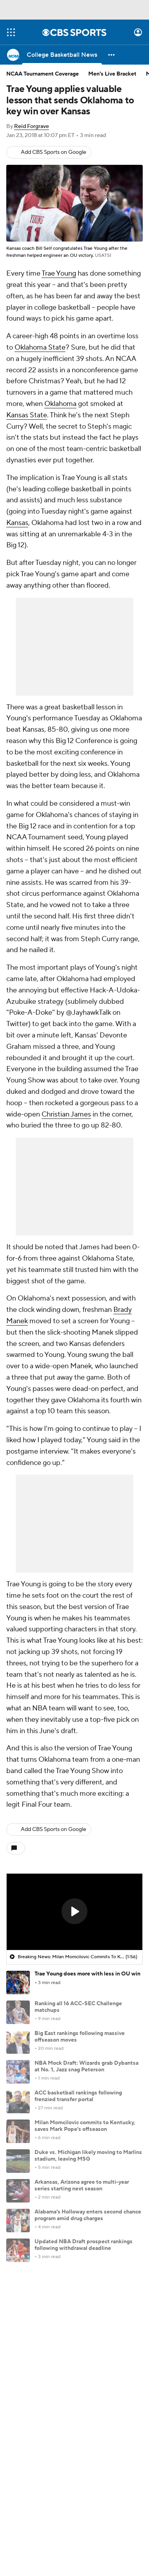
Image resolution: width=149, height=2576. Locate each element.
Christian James (66, 1114)
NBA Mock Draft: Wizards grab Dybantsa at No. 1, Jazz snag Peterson (86, 2066)
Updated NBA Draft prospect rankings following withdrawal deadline (84, 2245)
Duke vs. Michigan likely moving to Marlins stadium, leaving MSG (88, 2156)
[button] (112, 55)
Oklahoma (60, 403)
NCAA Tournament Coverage (42, 74)
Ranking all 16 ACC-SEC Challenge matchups (78, 2007)
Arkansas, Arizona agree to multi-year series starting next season (82, 2185)
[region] (74, 1912)
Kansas (17, 522)
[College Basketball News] (62, 55)
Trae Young (59, 273)
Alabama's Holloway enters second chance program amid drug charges (88, 2215)
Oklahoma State (40, 347)
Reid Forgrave (31, 126)
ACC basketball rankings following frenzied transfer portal (78, 2096)
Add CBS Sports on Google (53, 152)
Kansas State (26, 415)
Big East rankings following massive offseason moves (80, 2037)
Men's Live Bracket (112, 74)
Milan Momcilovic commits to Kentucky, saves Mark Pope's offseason (85, 2126)
